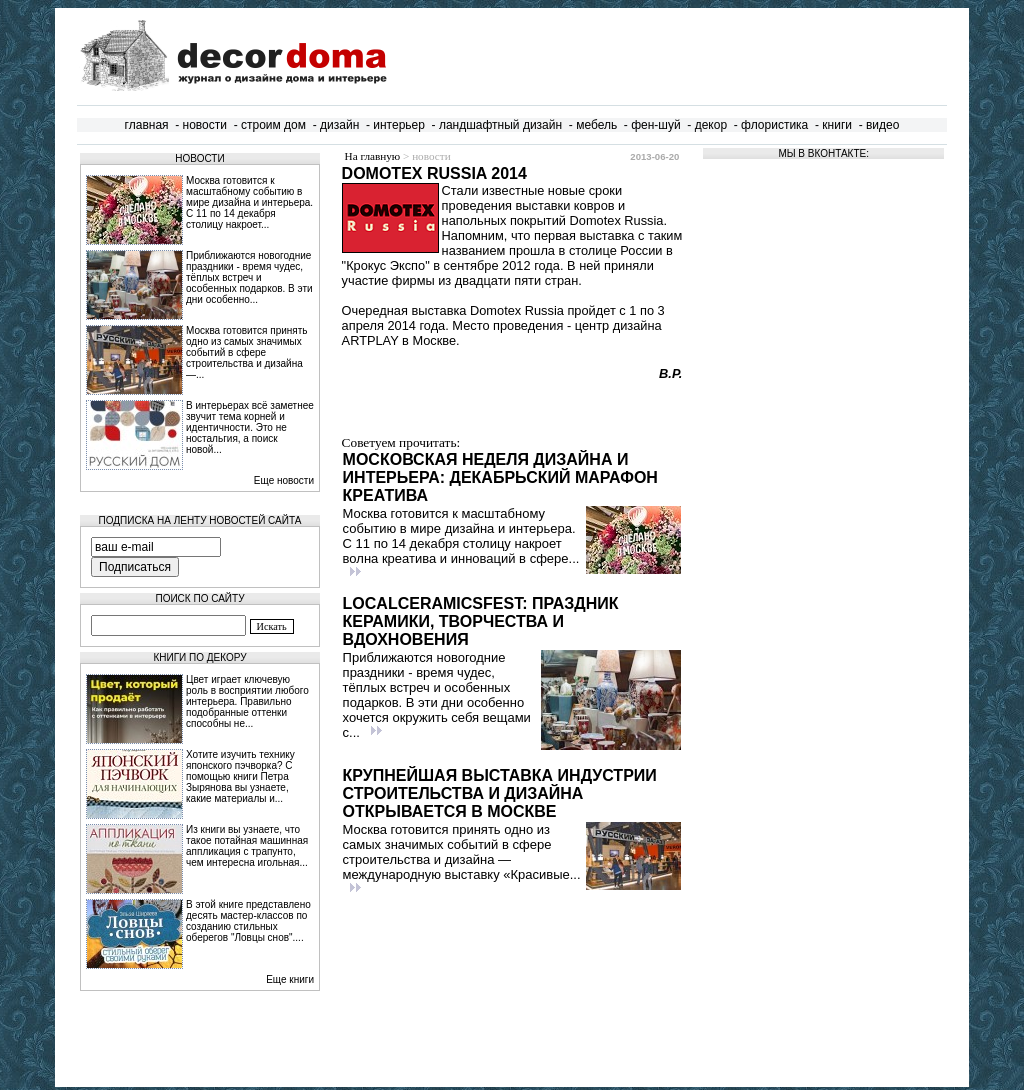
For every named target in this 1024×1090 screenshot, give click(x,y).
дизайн (339, 125)
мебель (596, 125)
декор (711, 125)
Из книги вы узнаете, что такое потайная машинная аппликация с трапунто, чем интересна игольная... (247, 846)
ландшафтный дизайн (500, 125)
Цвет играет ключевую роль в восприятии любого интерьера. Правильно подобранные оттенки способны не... (247, 701)
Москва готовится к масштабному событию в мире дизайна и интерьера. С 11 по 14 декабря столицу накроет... (249, 202)
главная (147, 125)
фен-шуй (656, 125)
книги (837, 125)
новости (205, 125)
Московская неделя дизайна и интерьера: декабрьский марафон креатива (500, 477)
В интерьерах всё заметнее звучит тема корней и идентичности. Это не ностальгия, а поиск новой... (250, 427)
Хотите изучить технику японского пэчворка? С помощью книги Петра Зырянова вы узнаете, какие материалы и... (240, 776)
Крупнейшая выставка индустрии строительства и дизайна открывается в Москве (500, 793)
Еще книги (290, 979)
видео (882, 125)
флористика (774, 125)
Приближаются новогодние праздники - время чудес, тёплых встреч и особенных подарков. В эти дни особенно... (249, 277)
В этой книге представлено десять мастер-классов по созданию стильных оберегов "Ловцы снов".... (248, 921)
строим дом (273, 125)
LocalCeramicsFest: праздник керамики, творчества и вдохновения (481, 621)
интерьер (399, 125)
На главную (373, 156)
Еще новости (284, 480)
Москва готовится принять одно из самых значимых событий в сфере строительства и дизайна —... (247, 352)
